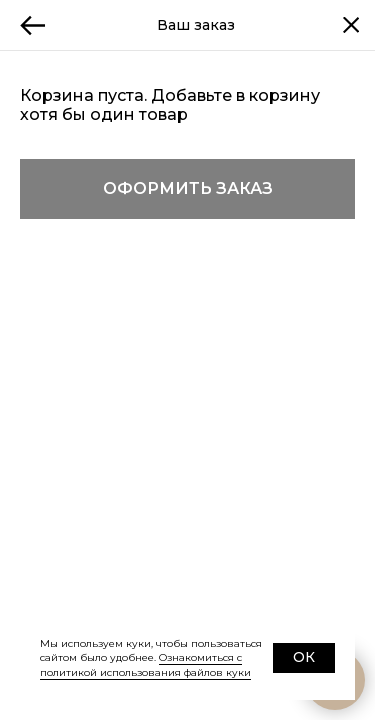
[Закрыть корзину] (351, 25)
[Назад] (33, 25)
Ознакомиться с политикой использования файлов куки (145, 665)
